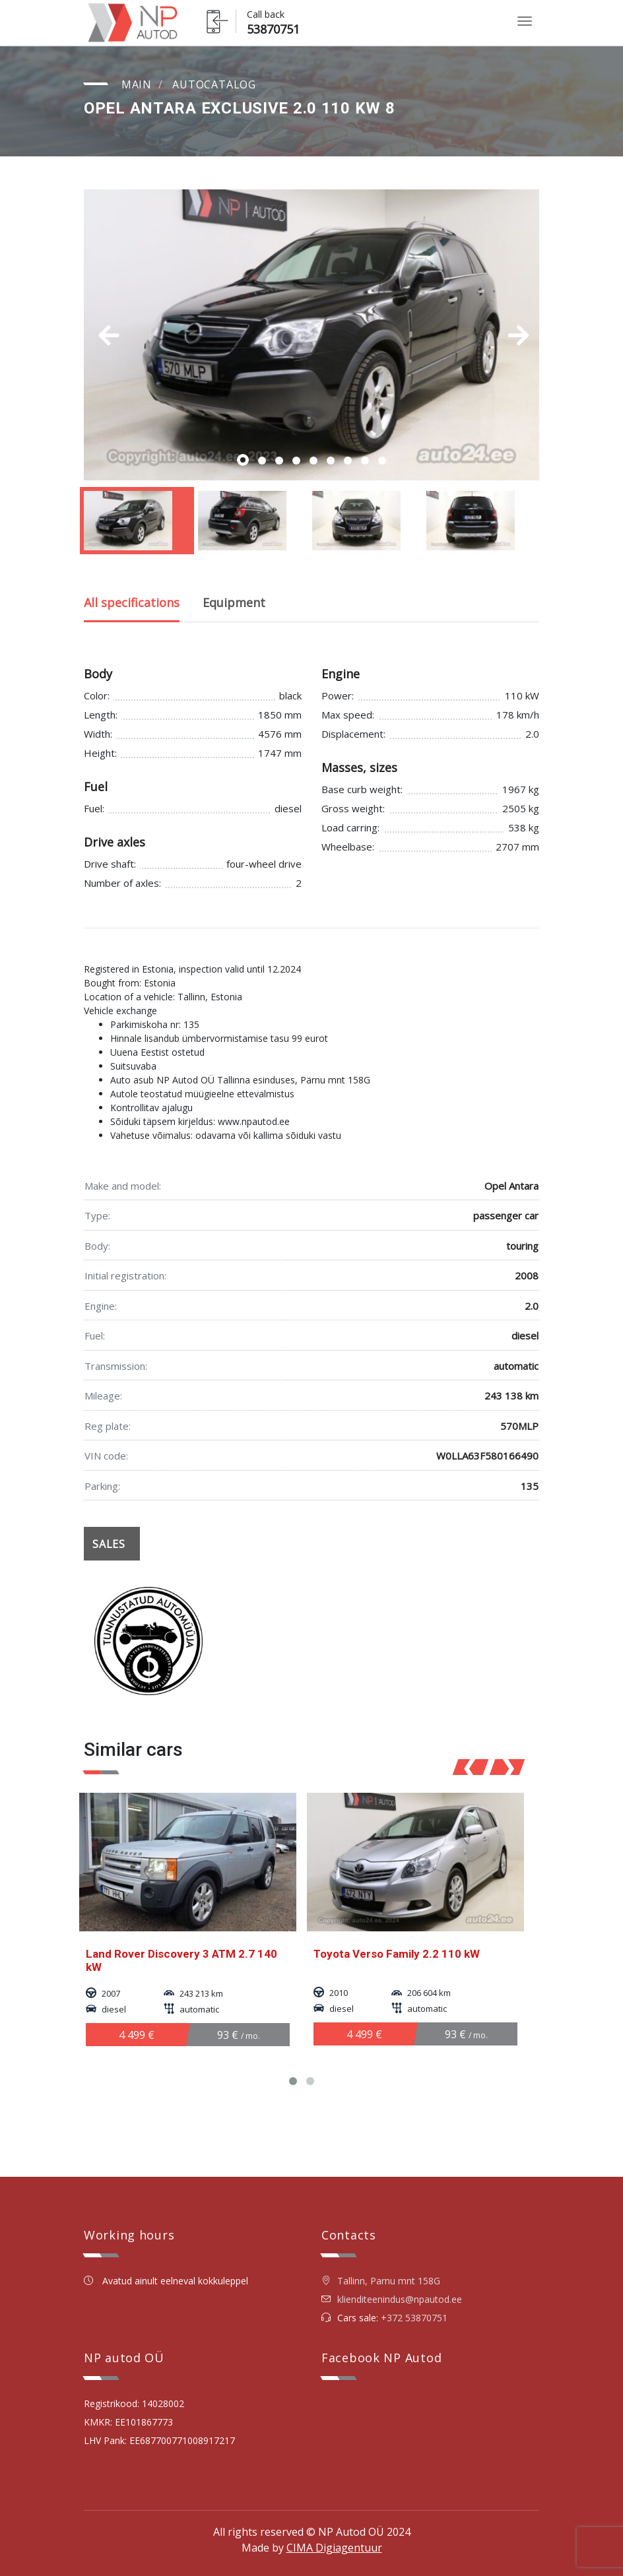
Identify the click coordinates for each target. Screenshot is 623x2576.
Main (136, 84)
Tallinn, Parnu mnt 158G (380, 2280)
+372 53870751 (414, 2317)
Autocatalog (214, 84)
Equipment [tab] (234, 602)
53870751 (273, 29)
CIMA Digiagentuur (334, 2547)
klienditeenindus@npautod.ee (399, 2299)
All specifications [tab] (132, 602)
